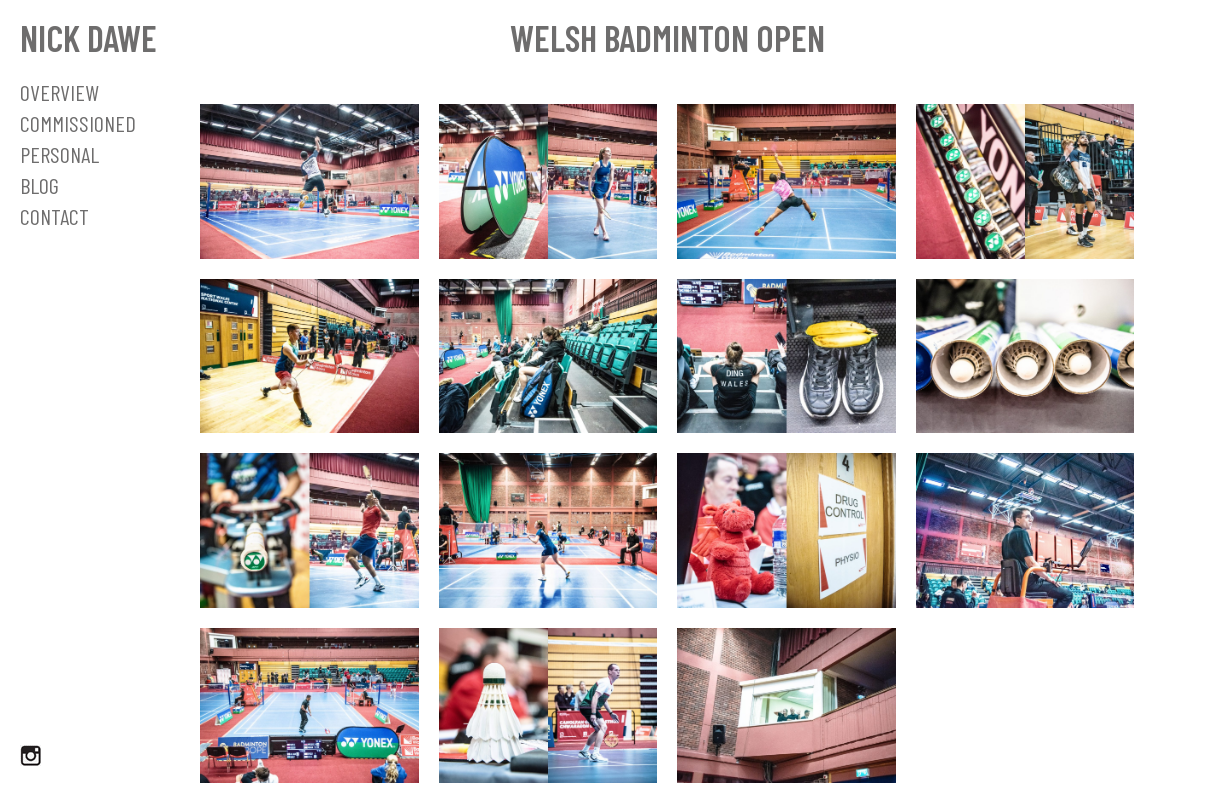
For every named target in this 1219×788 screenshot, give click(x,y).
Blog (39, 185)
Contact (54, 216)
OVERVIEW (59, 92)
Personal (59, 154)
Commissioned (78, 123)
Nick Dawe (88, 37)
